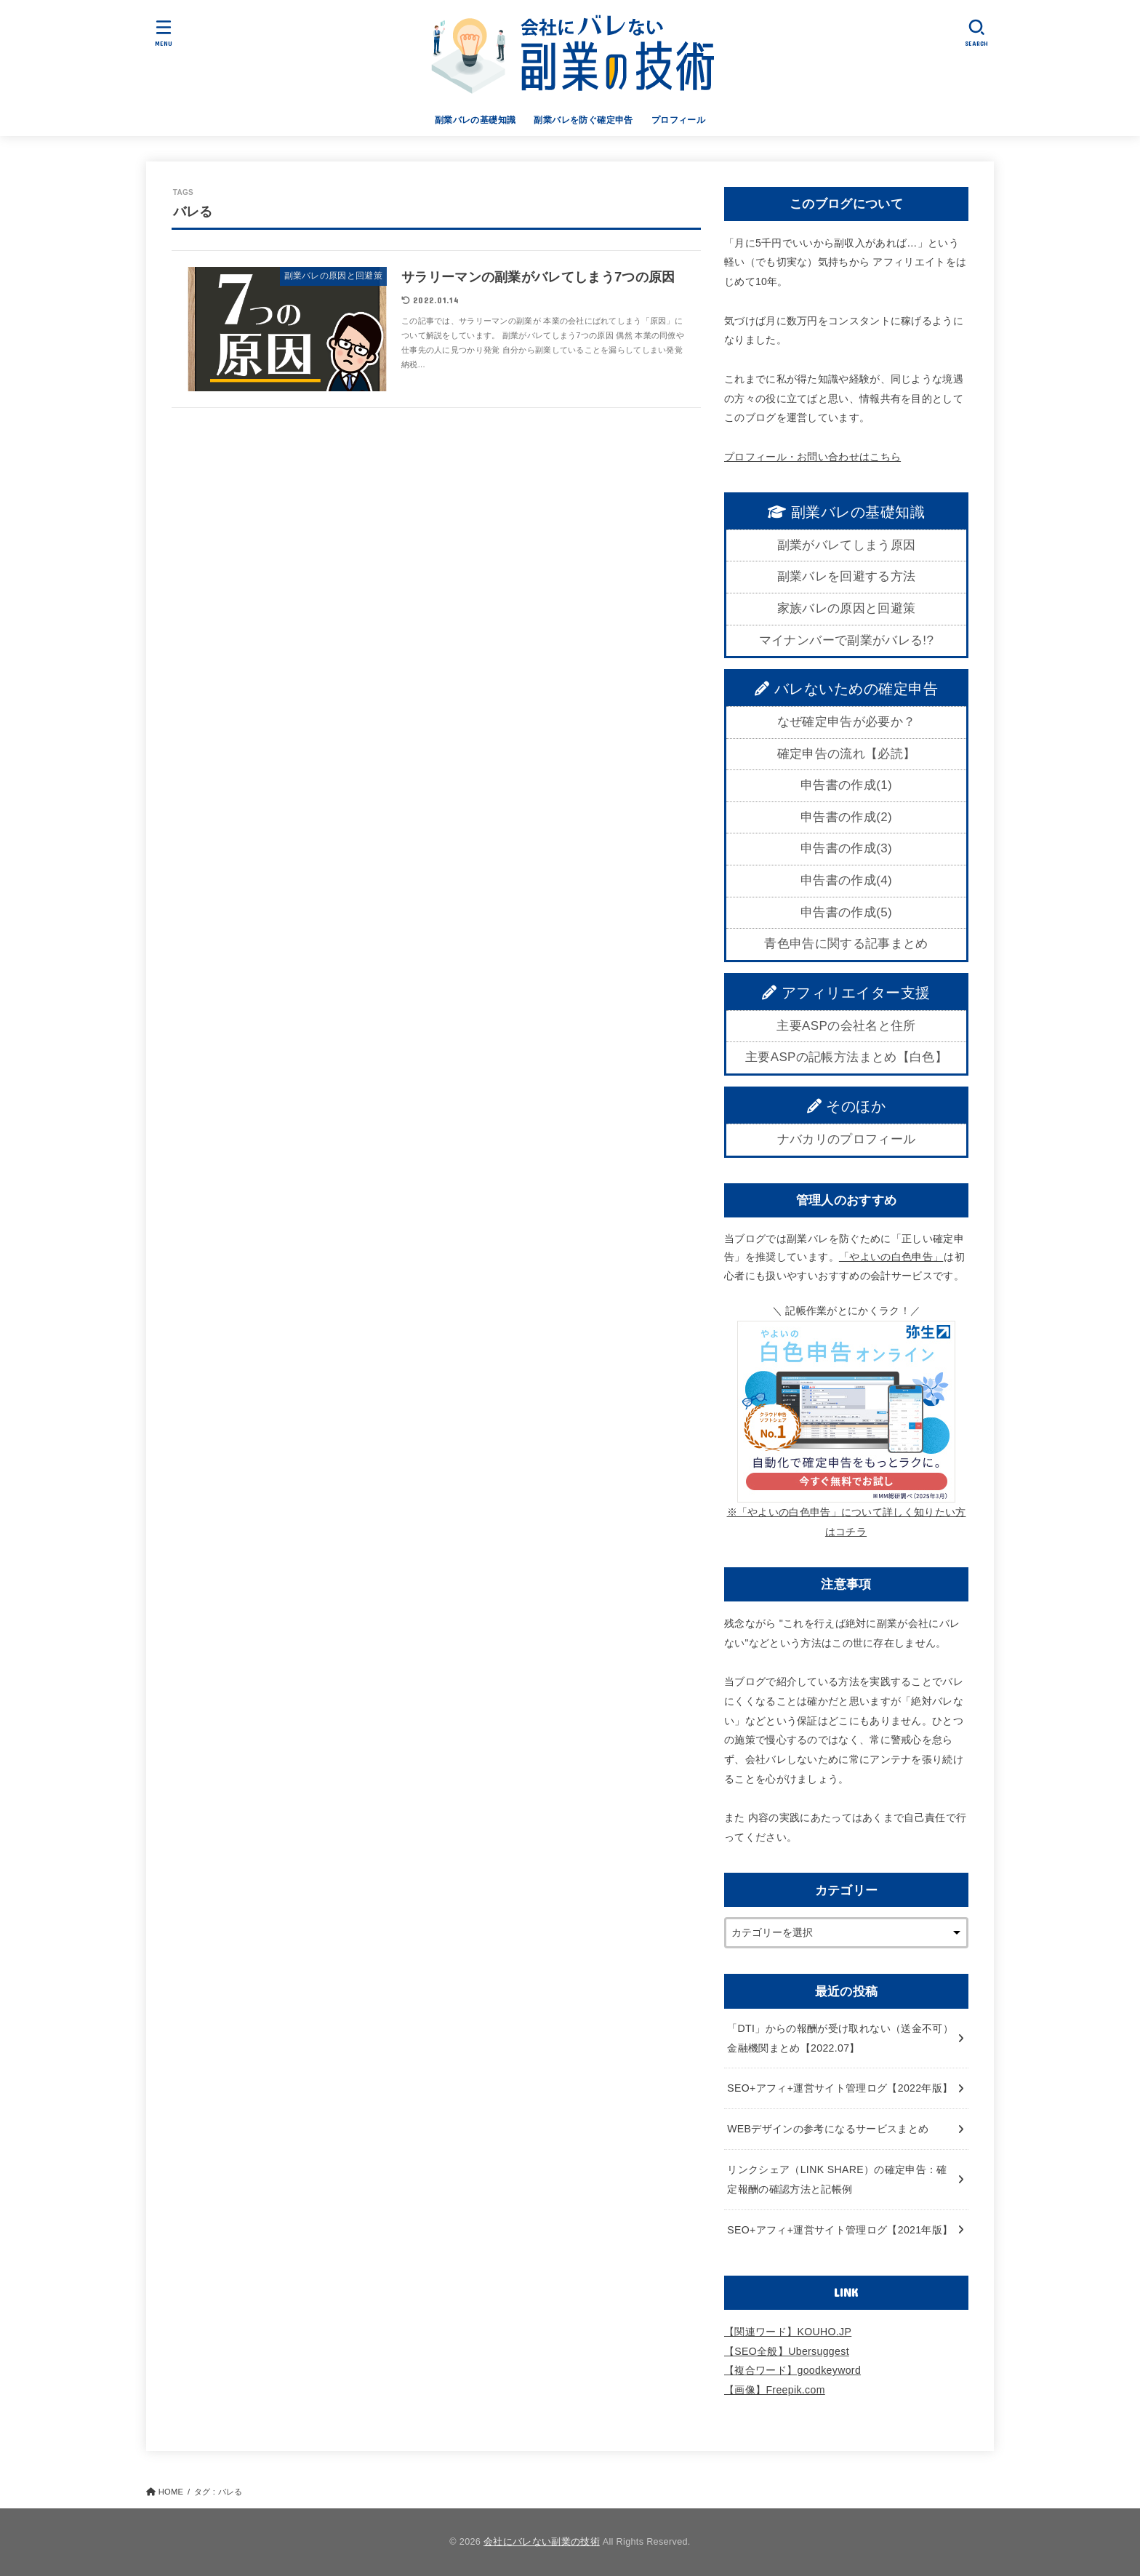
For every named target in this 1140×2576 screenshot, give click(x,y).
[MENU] (164, 33)
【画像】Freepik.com (774, 2390)
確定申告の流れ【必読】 (846, 754)
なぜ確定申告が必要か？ (846, 722)
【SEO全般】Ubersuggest (786, 2351)
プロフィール (678, 120)
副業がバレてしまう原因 (846, 545)
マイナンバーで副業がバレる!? (846, 640)
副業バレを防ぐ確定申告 (583, 120)
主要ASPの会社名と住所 (845, 1026)
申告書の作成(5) (846, 912)
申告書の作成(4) (846, 880)
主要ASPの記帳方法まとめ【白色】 (846, 1057)
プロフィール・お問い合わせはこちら (812, 457)
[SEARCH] (977, 33)
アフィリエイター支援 (846, 993)
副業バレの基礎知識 (475, 120)
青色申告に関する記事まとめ (846, 944)
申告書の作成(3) (846, 848)
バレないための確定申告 (846, 689)
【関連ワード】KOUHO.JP (787, 2331)
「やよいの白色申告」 (891, 1257)
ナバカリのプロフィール (846, 1139)
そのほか (846, 1106)
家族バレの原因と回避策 (846, 608)
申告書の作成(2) (846, 817)
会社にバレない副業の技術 (541, 2542)
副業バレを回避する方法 (846, 576)
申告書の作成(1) (846, 785)
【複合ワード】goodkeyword (792, 2370)
